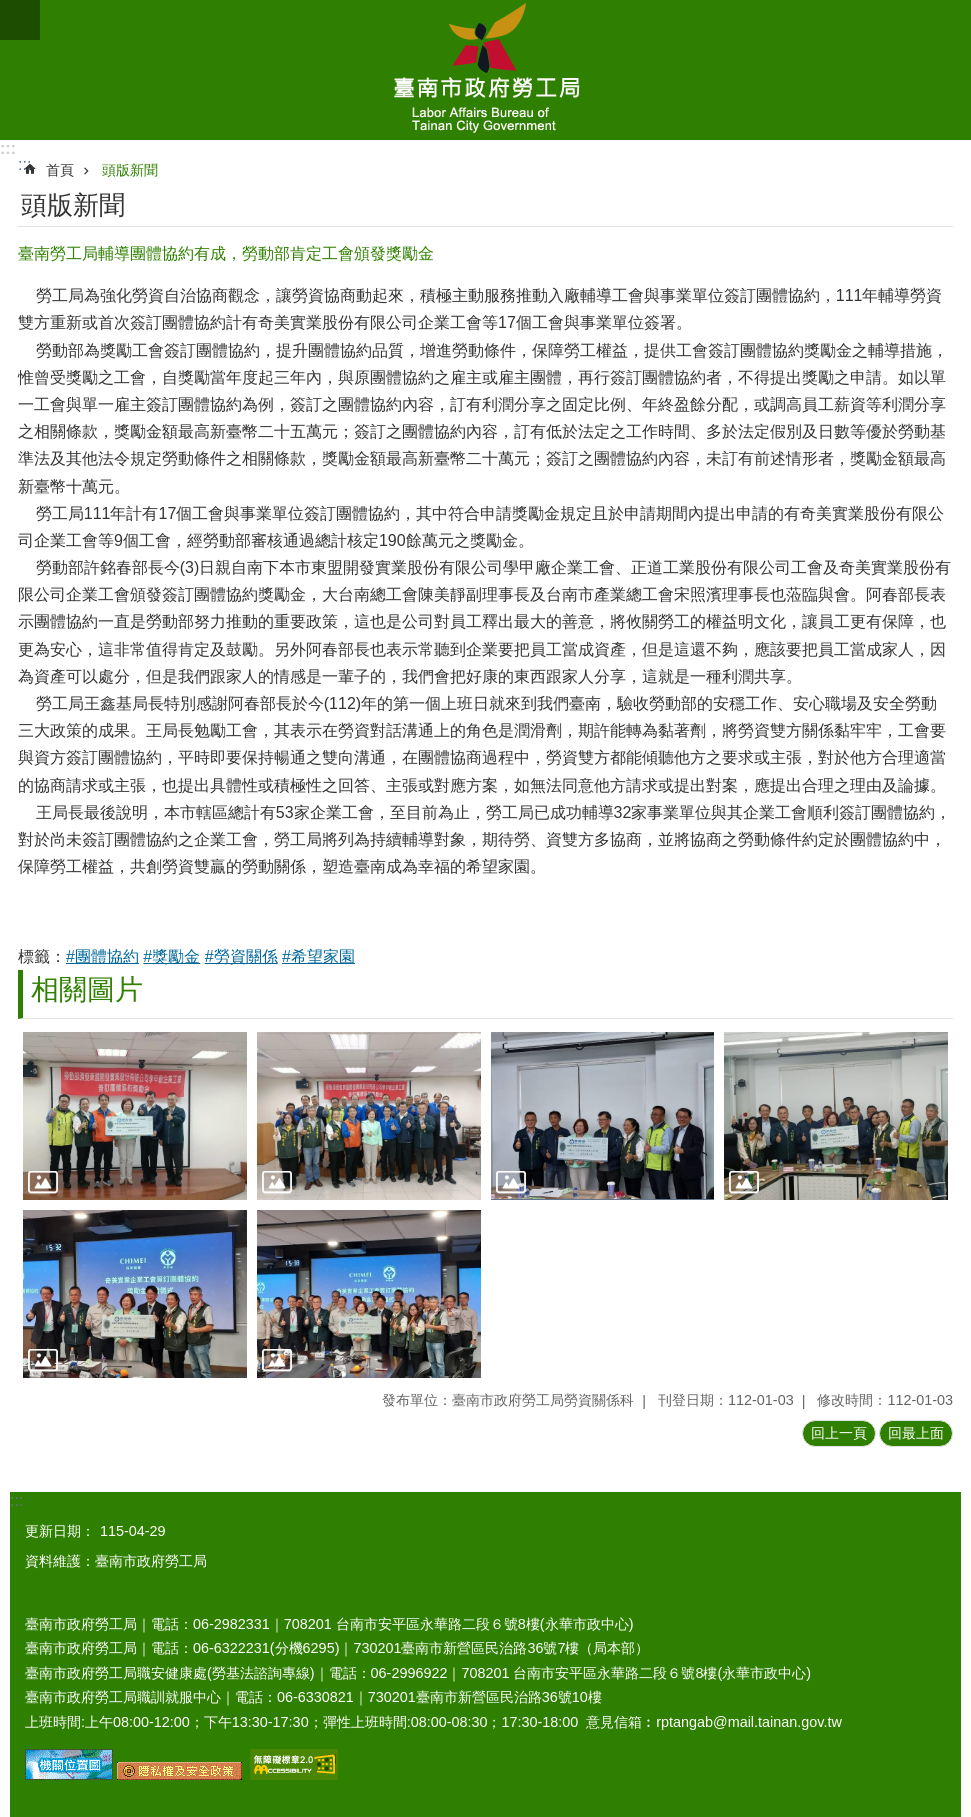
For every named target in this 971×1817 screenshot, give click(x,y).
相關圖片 (87, 989)
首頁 (60, 170)
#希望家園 (318, 956)
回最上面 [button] (916, 1433)
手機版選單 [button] (20, 20)
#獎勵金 (171, 956)
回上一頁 (839, 1433)
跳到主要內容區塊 (10, 10)
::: (8, 148)
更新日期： (60, 1531)
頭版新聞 (130, 170)
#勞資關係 (241, 956)
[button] (135, 1116)
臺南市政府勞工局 (485, 70)
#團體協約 (102, 956)
